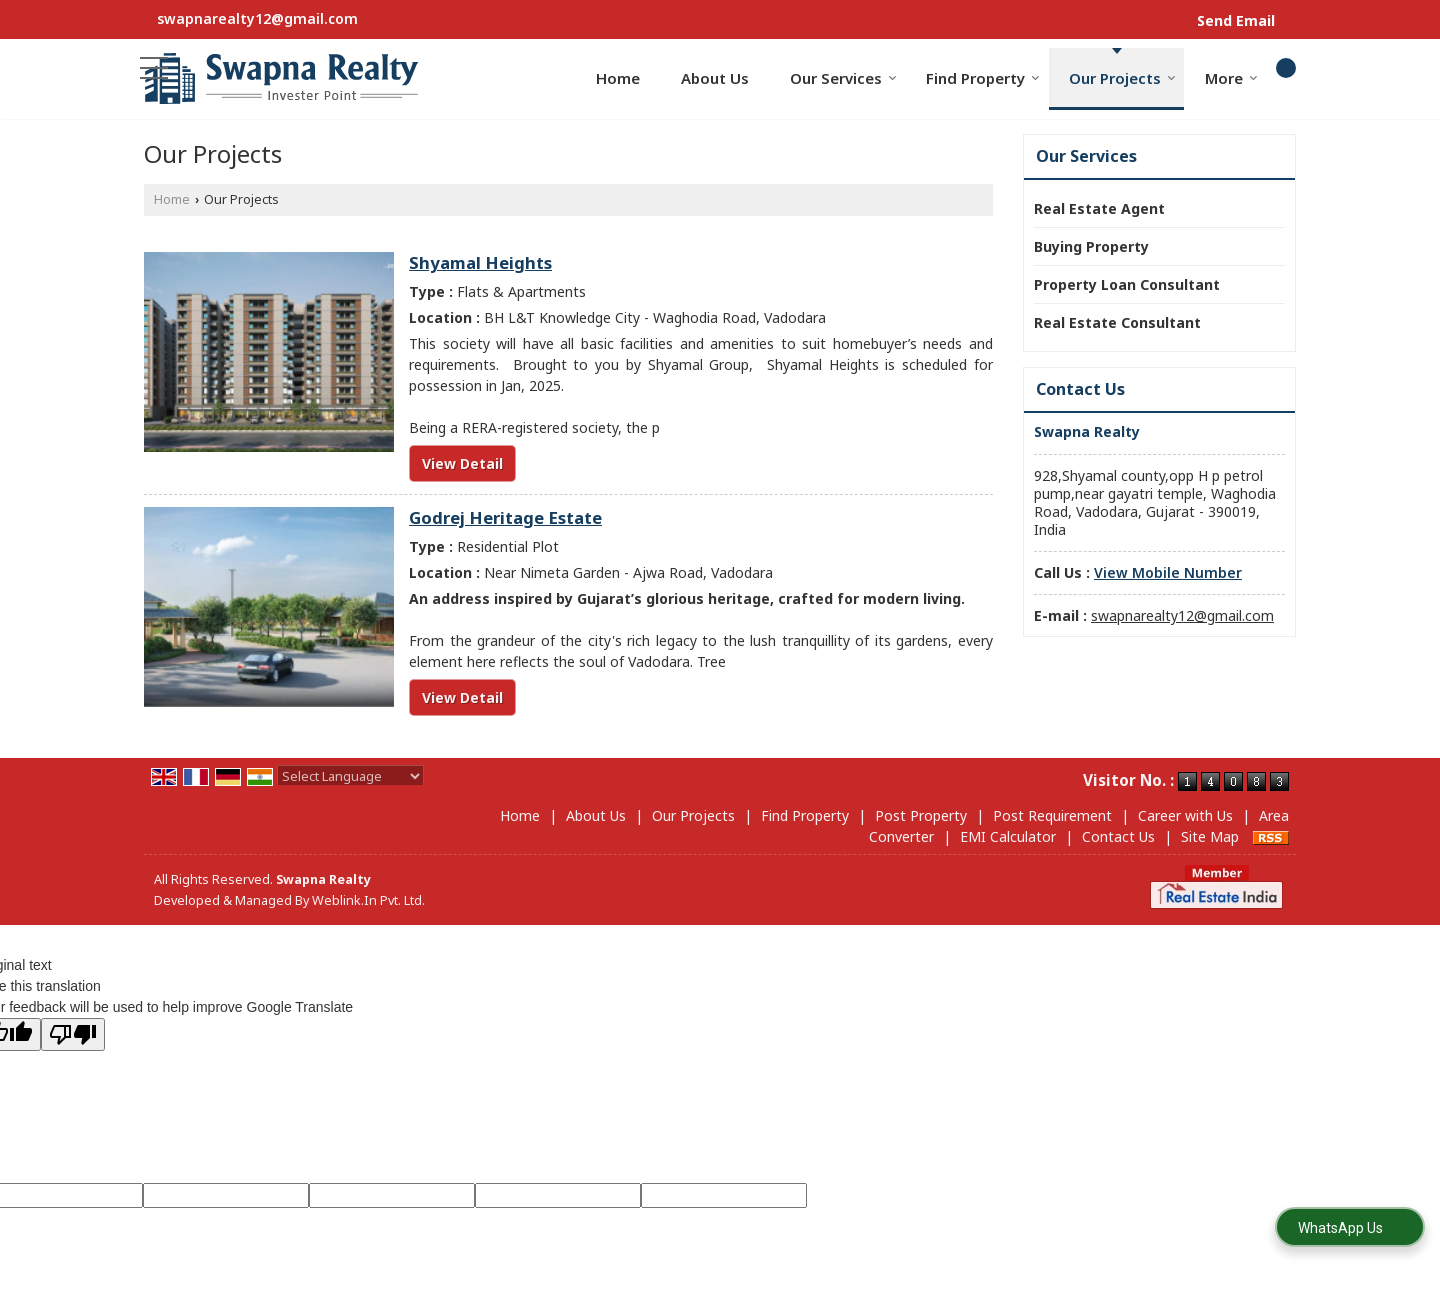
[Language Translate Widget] (350, 776)
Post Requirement (1052, 815)
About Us (715, 78)
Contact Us (1118, 836)
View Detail (462, 463)
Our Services (843, 78)
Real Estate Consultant (1117, 322)
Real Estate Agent (1099, 208)
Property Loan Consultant (1127, 284)
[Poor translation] (73, 1034)
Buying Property (1091, 246)
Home (618, 78)
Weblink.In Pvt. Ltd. (368, 900)
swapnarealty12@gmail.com (257, 18)
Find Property (983, 78)
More (1231, 78)
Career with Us (1185, 815)
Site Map (1210, 836)
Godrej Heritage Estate (505, 517)
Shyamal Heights (480, 262)
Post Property (921, 815)
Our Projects (1122, 78)
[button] (1168, 572)
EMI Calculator (1008, 836)
